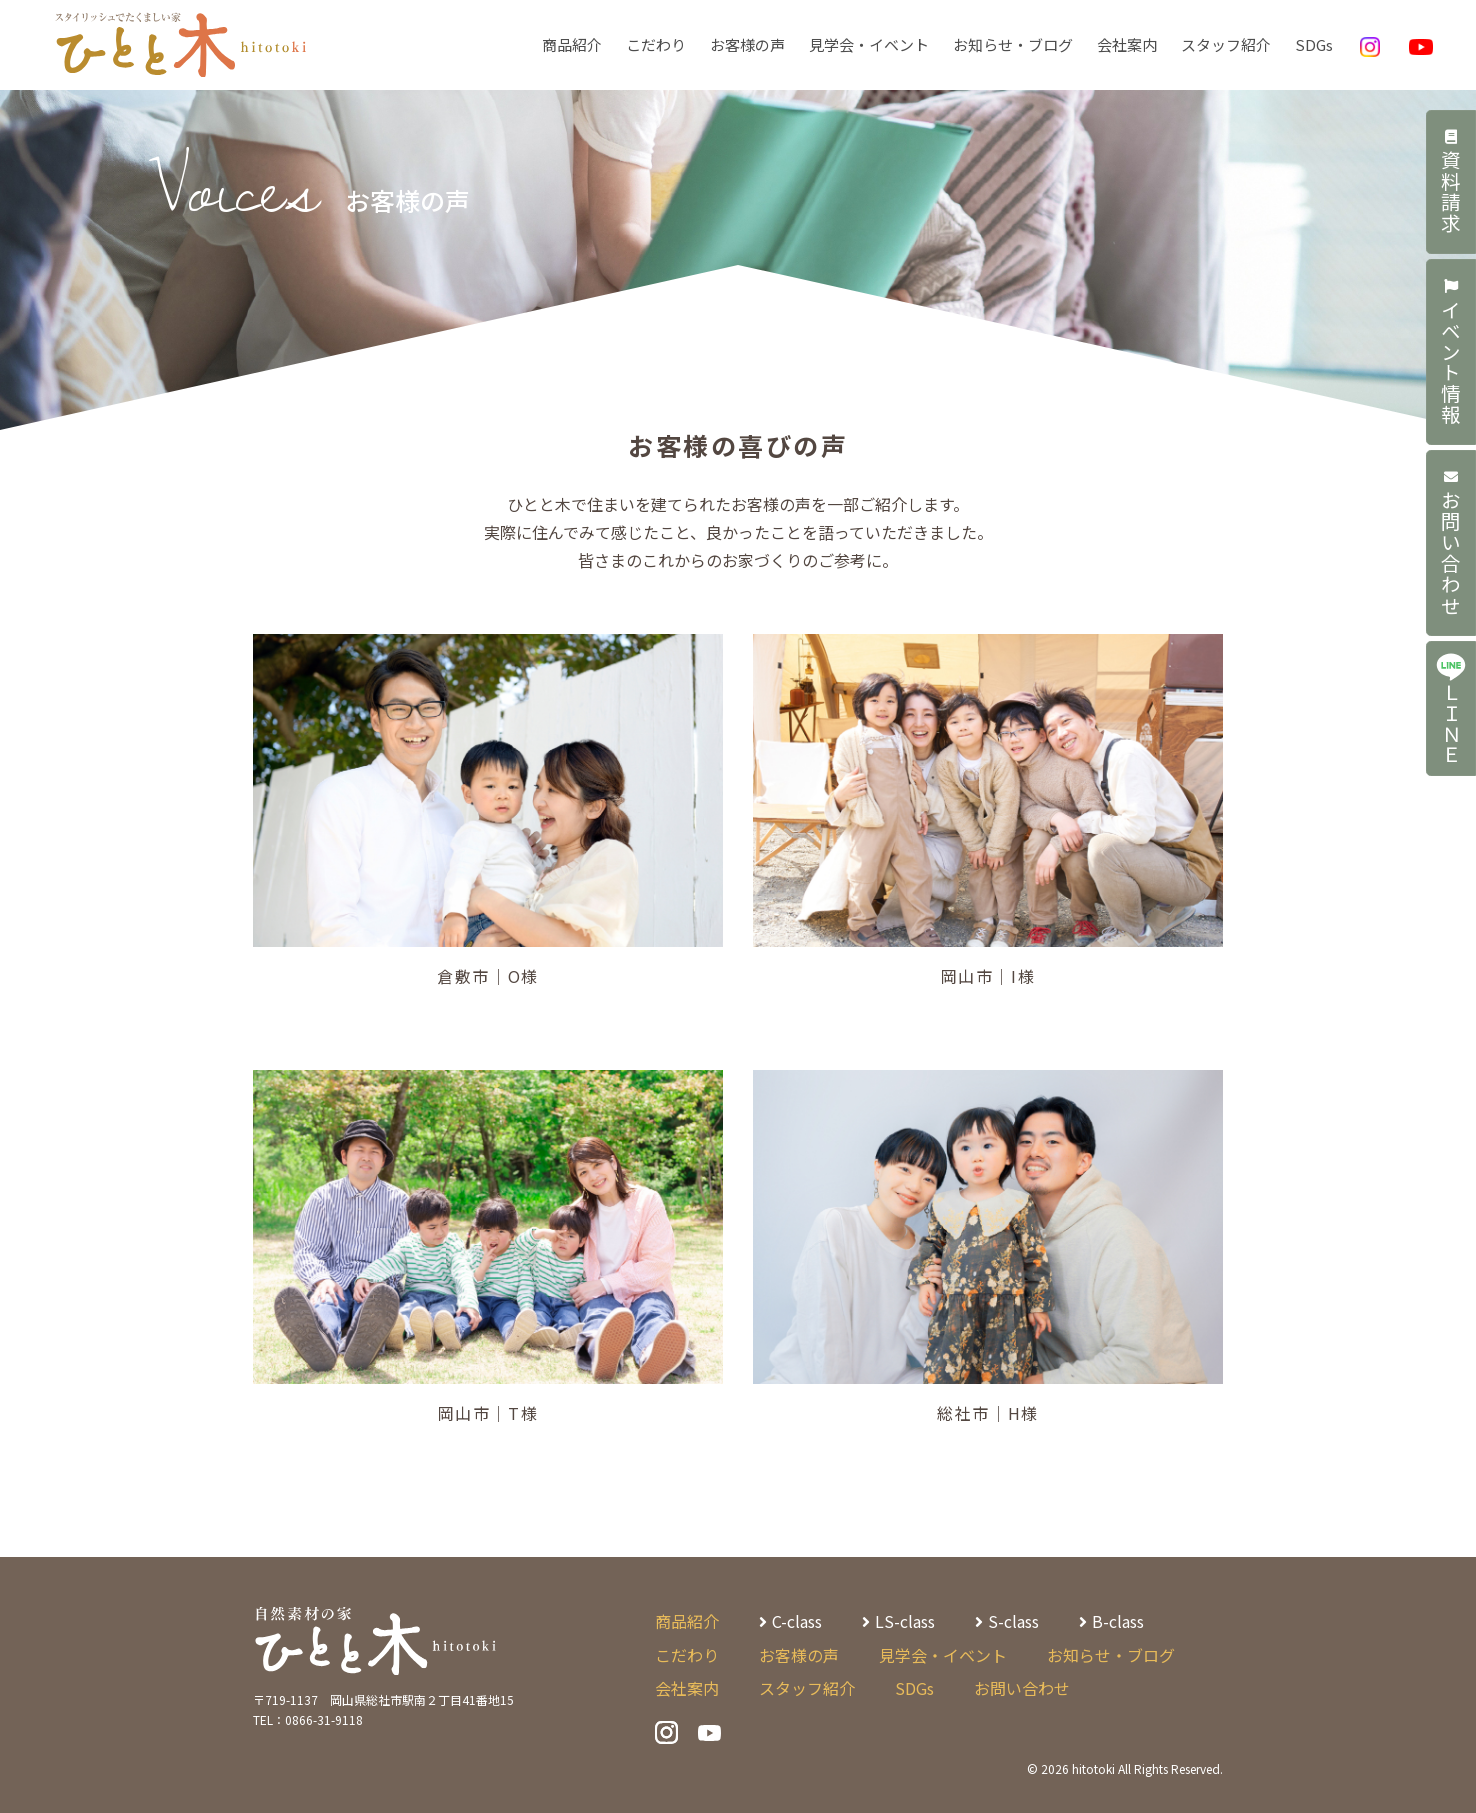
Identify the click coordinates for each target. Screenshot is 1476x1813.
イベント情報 (1451, 355)
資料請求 (1451, 183)
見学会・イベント (869, 44)
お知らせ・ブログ (1013, 44)
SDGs (1314, 44)
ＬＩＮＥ (1451, 715)
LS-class (905, 1621)
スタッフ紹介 (1226, 44)
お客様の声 (747, 44)
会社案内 (1127, 44)
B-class (1118, 1621)
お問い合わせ (1451, 548)
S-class (1013, 1621)
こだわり (656, 44)
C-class (797, 1621)
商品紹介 (572, 44)
